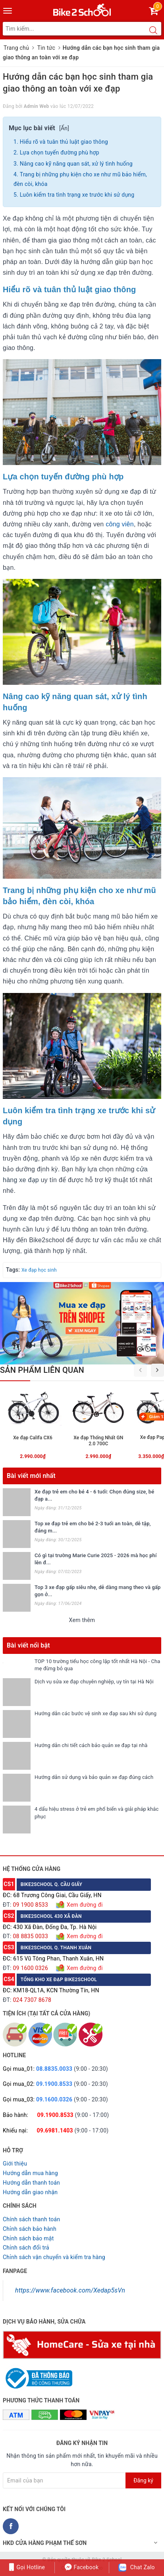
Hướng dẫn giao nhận (30, 2192)
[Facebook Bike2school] (11, 2526)
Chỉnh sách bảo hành (29, 2229)
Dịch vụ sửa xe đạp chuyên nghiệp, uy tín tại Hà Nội (94, 1682)
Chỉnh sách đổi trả (26, 2247)
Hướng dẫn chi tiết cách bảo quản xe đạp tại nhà (91, 1745)
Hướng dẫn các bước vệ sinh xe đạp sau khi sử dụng (95, 1713)
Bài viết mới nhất (31, 1476)
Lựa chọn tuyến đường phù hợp (59, 152)
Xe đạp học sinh (39, 1270)
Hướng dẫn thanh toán (31, 2182)
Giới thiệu (15, 2163)
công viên (120, 524)
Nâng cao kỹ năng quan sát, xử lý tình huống (76, 163)
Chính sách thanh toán (31, 2219)
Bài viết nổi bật (28, 1645)
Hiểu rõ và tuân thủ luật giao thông (64, 142)
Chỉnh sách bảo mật (28, 2238)
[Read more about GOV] (37, 2375)
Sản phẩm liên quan (42, 1370)
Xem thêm (82, 1620)
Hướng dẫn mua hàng (30, 2173)
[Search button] (153, 31)
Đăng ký (143, 2480)
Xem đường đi (83, 1905)
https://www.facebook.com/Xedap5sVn (70, 2290)
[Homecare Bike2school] (82, 2344)
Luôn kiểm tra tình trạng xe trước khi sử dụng (77, 195)
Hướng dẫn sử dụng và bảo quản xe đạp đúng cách (94, 1777)
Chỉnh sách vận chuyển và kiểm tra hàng (54, 2257)
